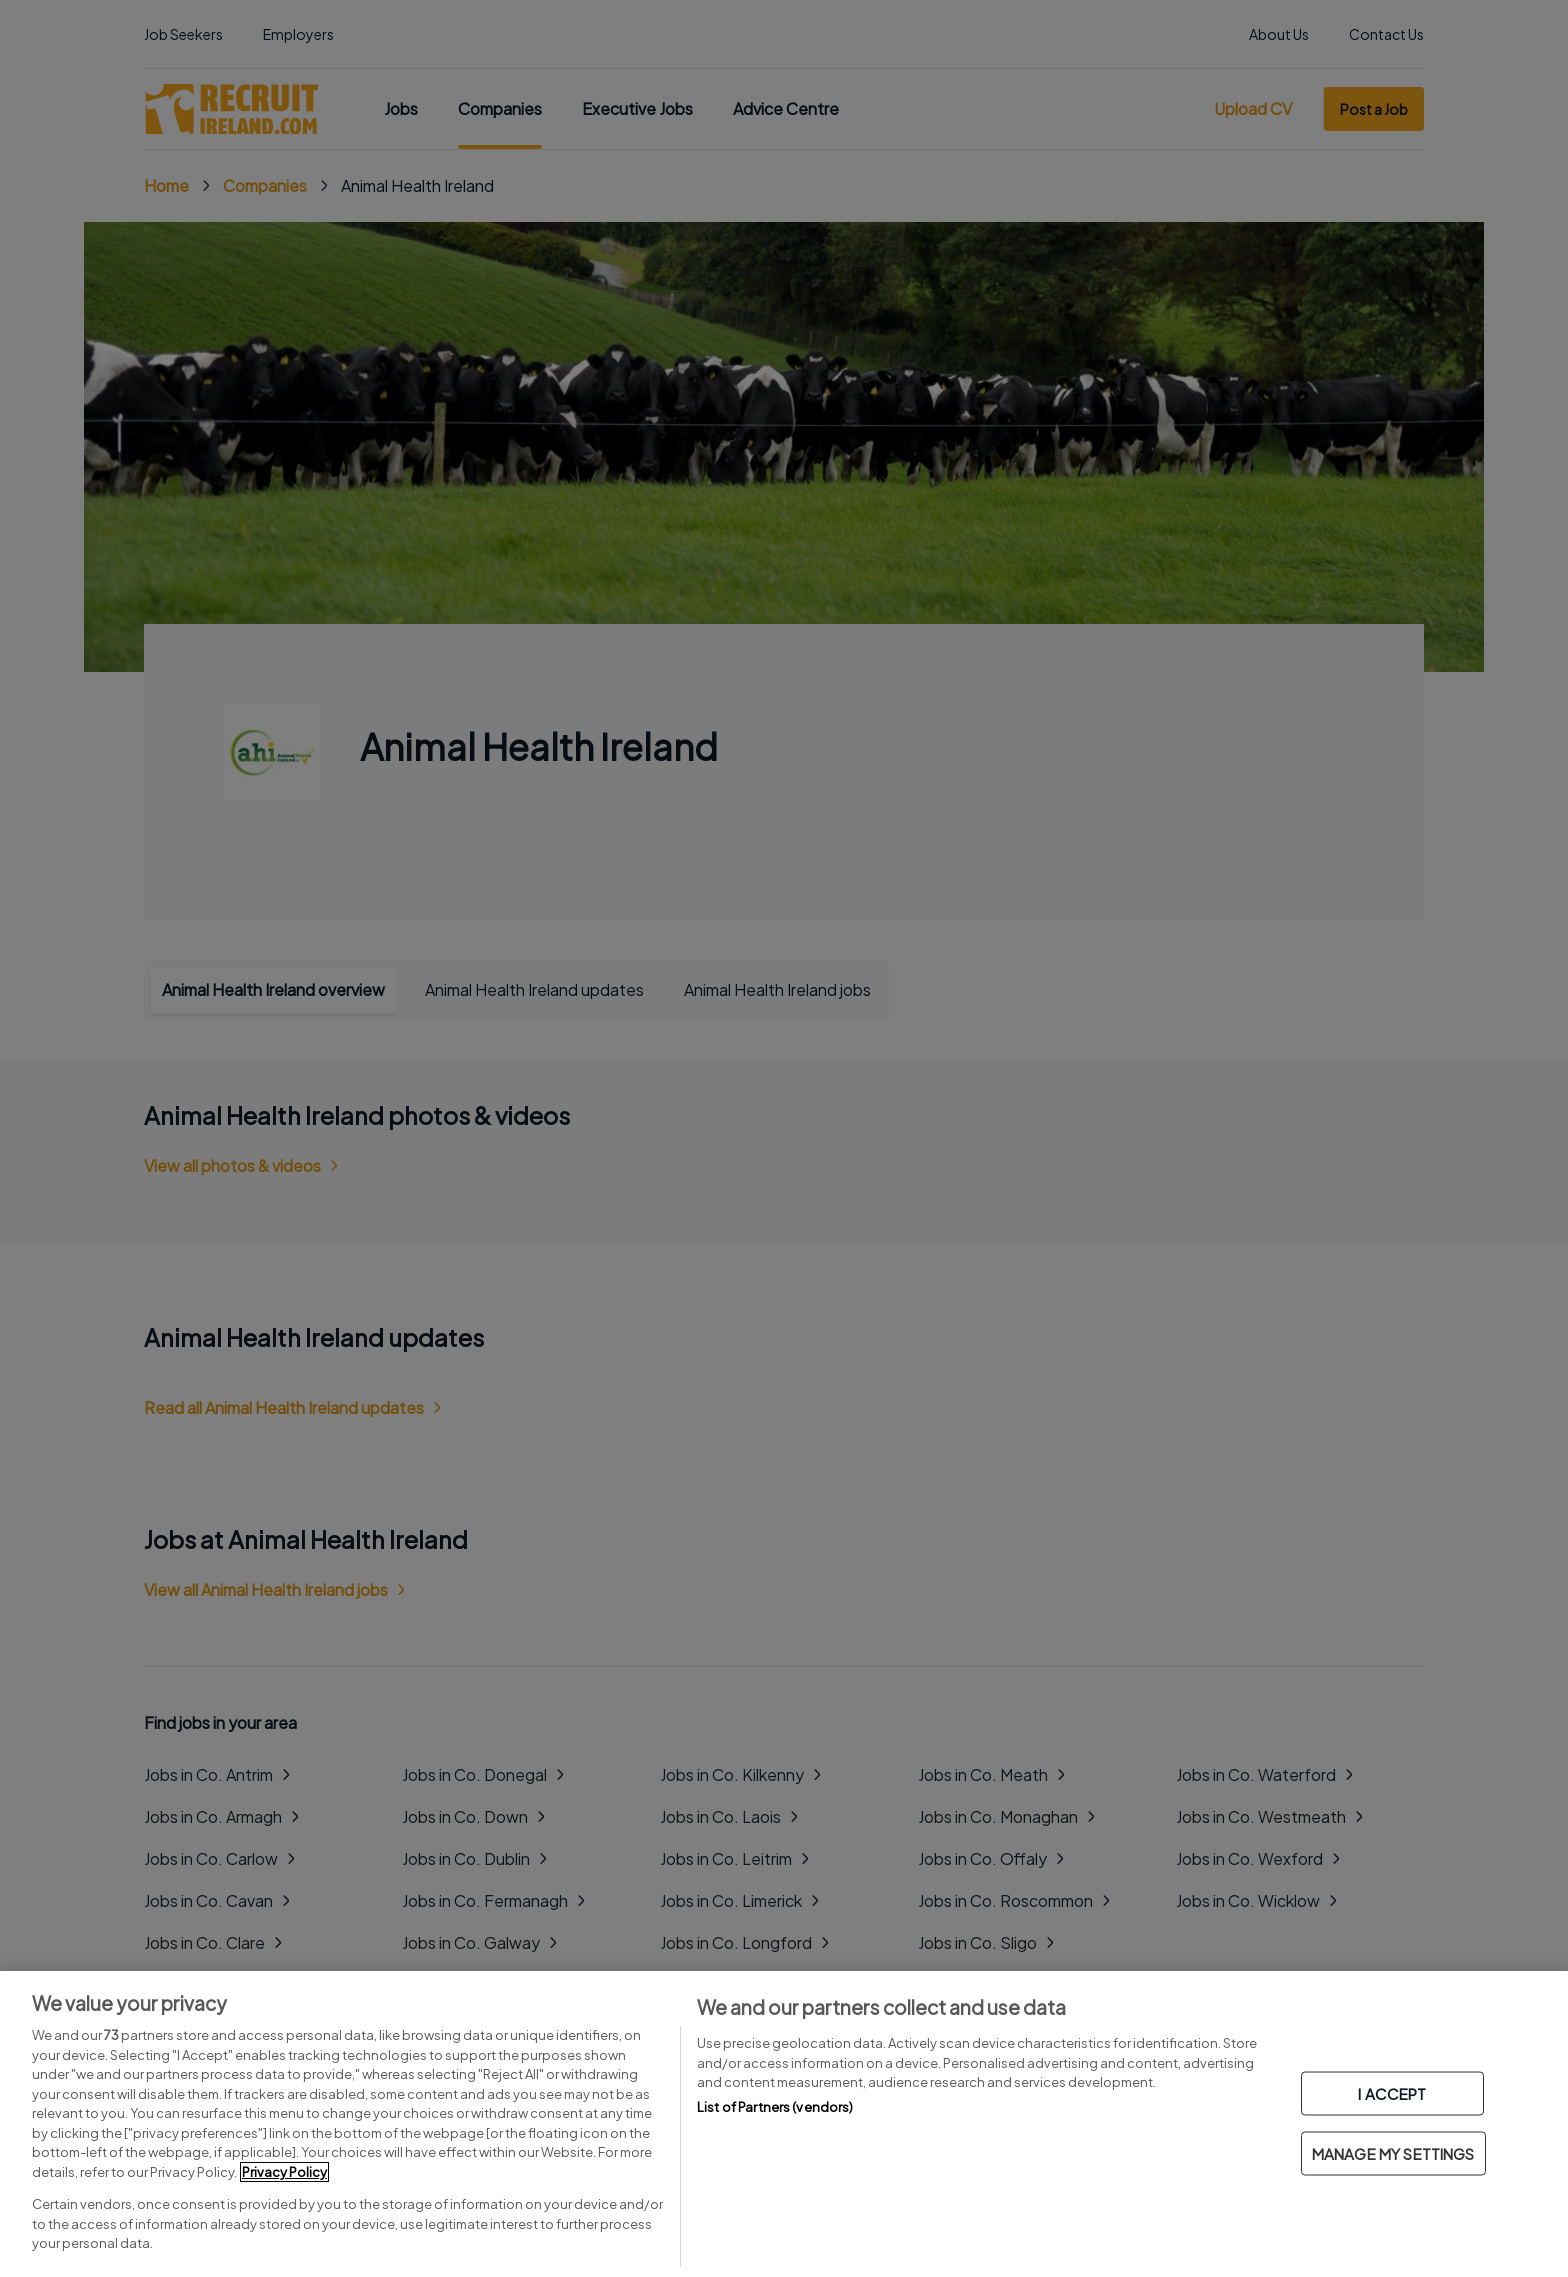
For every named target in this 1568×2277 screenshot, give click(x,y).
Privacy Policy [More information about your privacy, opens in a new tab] (284, 2172)
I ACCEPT (1392, 2093)
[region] (784, 2124)
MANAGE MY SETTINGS (1393, 2153)
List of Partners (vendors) (775, 2107)
